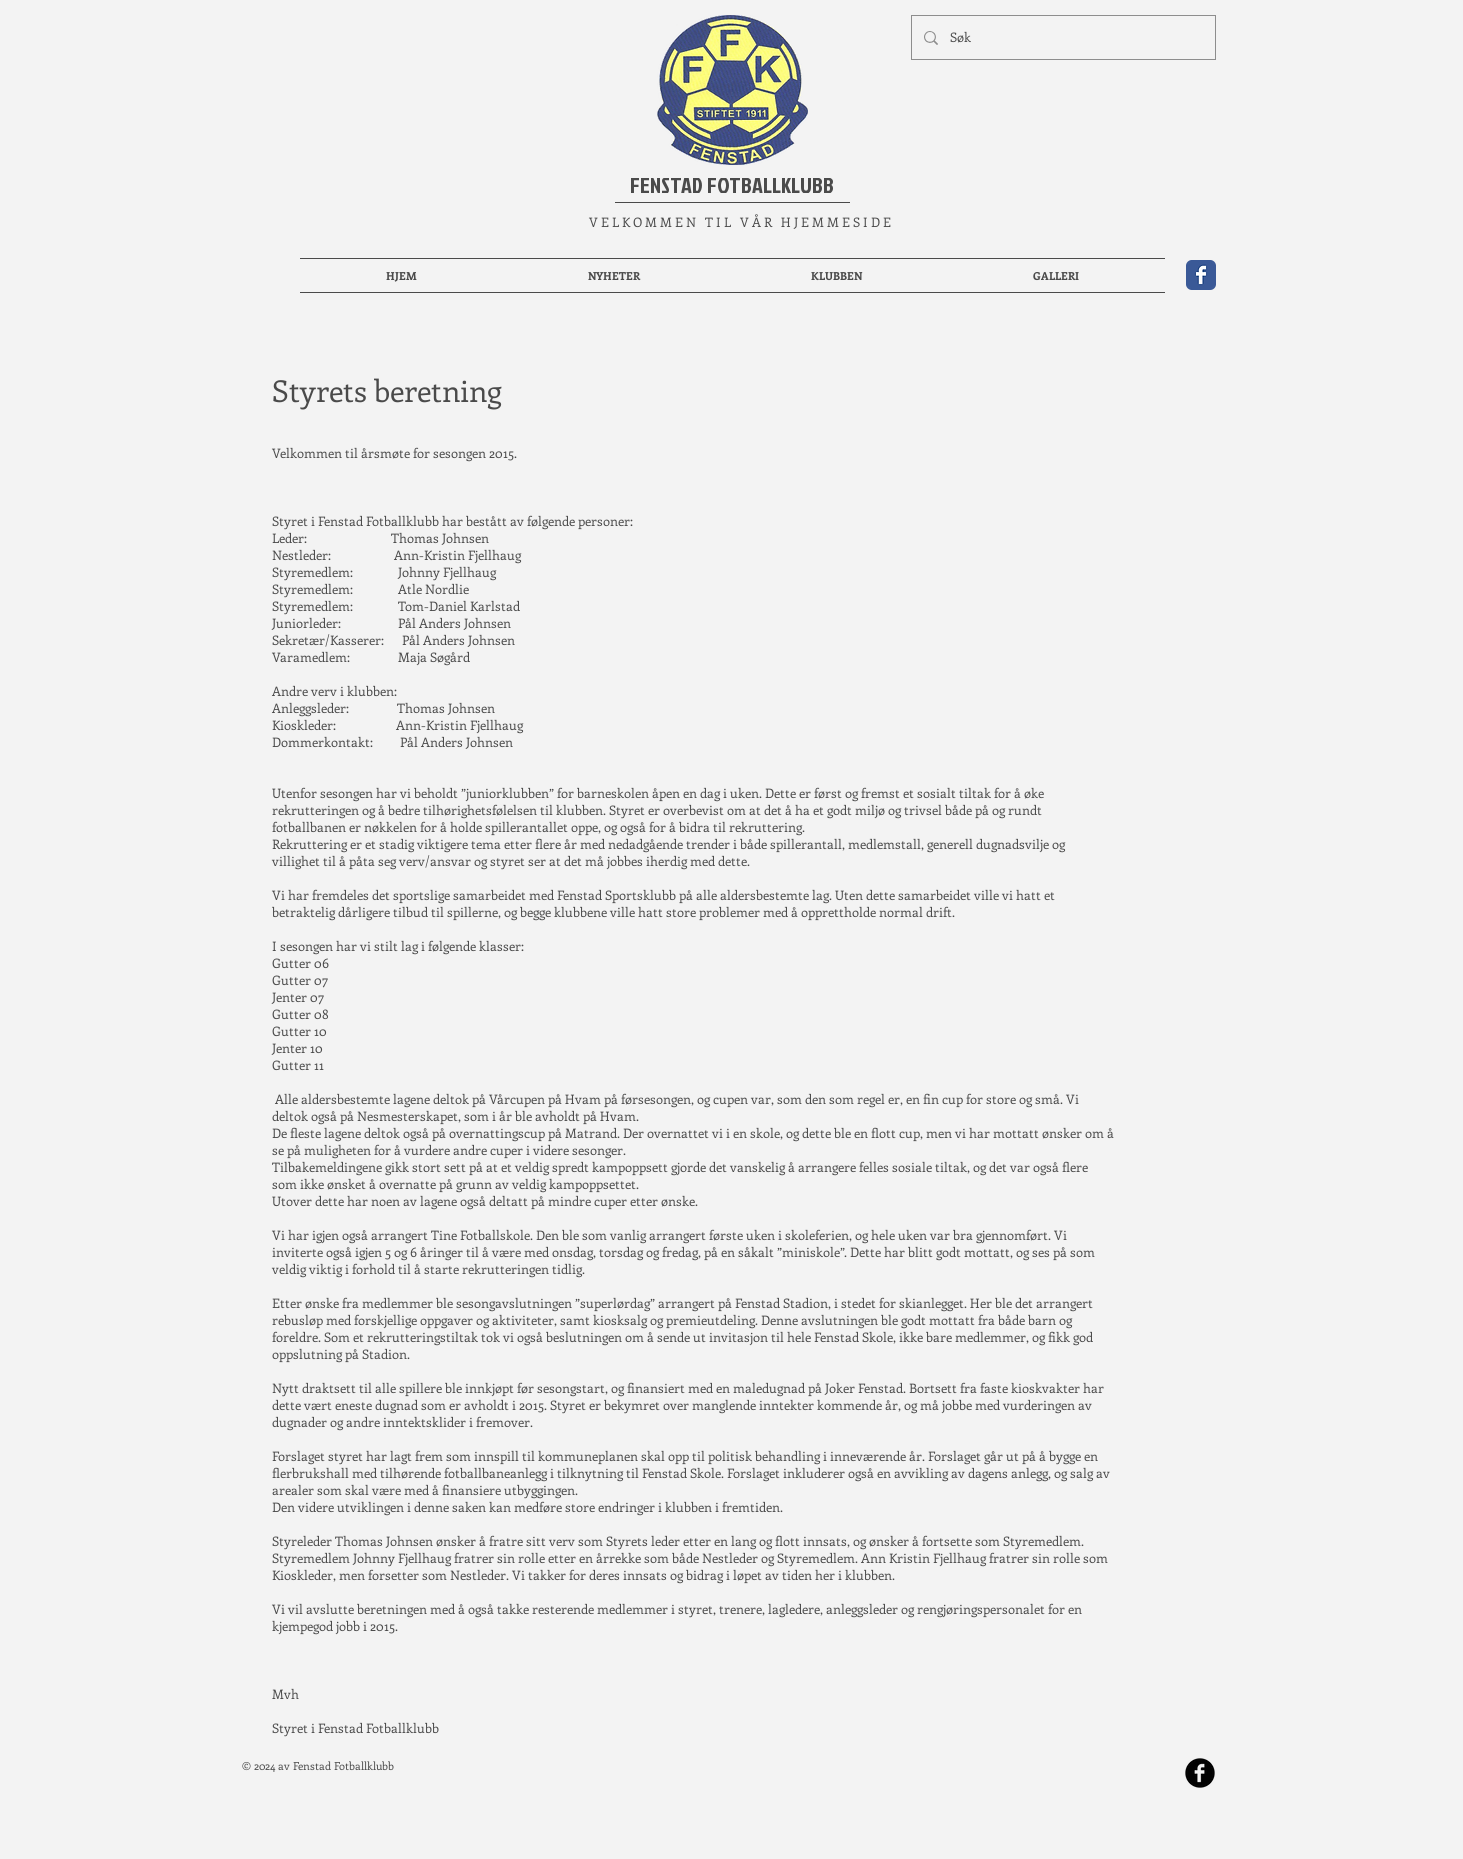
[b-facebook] (1200, 1773)
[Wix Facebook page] (1201, 275)
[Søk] (1061, 37)
